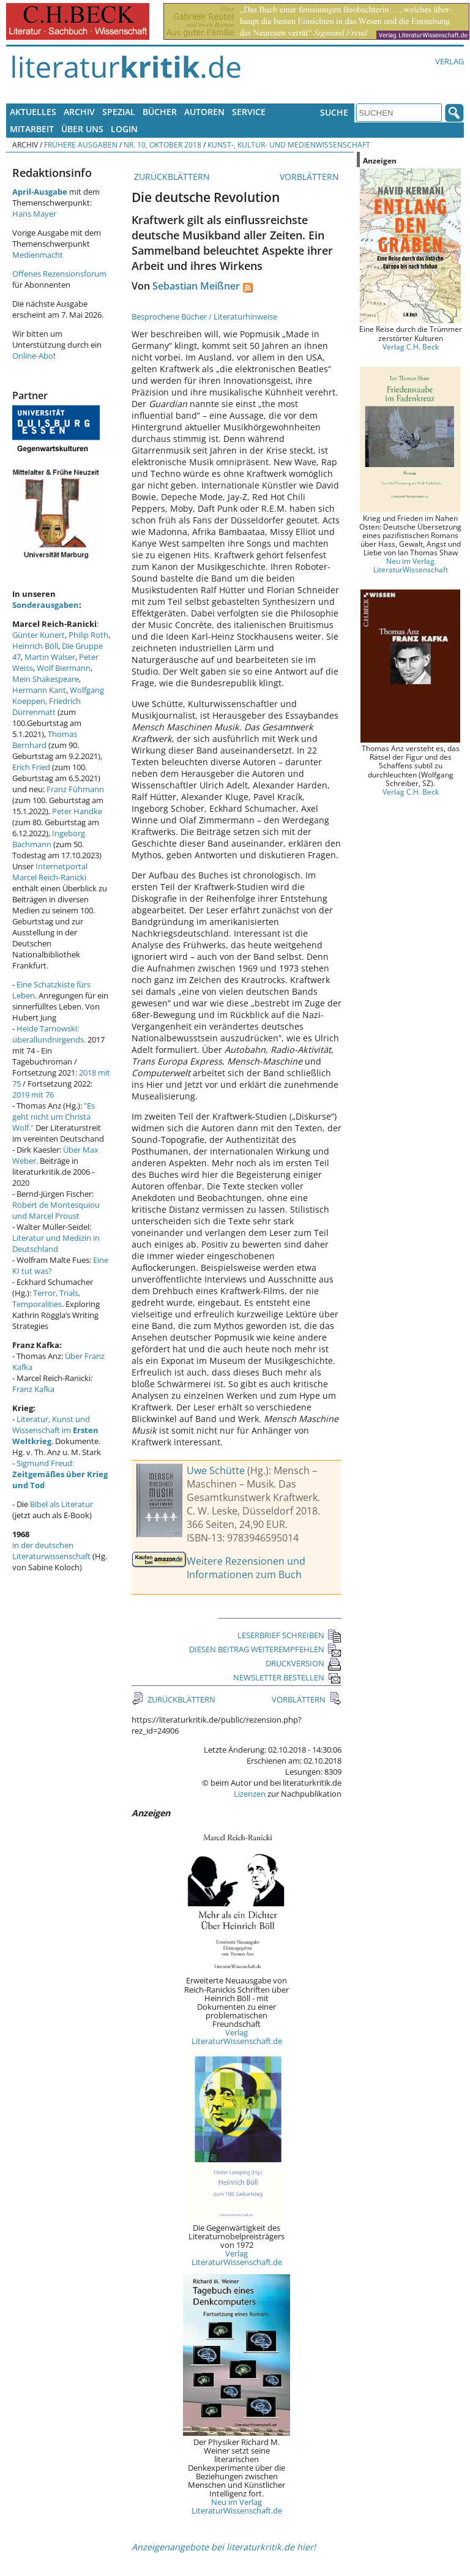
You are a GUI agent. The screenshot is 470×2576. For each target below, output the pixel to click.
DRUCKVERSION (303, 1663)
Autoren (204, 112)
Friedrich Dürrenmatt (46, 706)
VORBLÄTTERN (310, 176)
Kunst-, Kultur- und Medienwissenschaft (288, 144)
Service (249, 112)
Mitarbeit (32, 129)
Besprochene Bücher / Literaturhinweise (204, 316)
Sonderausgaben (45, 604)
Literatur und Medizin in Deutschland (56, 1243)
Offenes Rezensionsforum (59, 273)
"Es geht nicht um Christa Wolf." (53, 1116)
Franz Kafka (33, 1389)
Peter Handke (77, 811)
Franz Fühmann (75, 789)
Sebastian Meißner (196, 286)
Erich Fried (31, 767)
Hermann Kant (39, 689)
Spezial (118, 112)
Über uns (82, 129)
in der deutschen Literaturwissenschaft (51, 1551)
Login (124, 129)
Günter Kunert (38, 634)
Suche (334, 112)
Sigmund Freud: (60, 1474)
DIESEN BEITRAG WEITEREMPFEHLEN (265, 1649)
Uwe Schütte (216, 1470)
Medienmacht (37, 254)
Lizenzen (250, 1793)
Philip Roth (88, 634)
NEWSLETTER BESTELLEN (287, 1677)
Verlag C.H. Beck (410, 346)
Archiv (79, 112)
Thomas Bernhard (44, 739)
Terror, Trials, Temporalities (46, 1298)
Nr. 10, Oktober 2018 (162, 144)
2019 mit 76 (33, 1094)
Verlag (449, 61)
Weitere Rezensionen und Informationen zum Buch (246, 1567)
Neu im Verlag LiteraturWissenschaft (410, 565)
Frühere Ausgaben (81, 144)
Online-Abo (32, 355)
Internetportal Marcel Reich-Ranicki (50, 872)
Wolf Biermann (64, 667)
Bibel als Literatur (61, 1504)
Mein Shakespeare (45, 678)
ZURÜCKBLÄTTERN (171, 176)
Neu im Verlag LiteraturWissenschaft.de (237, 2506)
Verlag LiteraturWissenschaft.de (237, 2036)
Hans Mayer (34, 213)
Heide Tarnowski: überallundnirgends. (49, 1034)
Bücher (160, 112)
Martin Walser (49, 656)
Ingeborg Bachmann (48, 839)
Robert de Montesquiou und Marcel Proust (56, 1210)
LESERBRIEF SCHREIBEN (289, 1635)
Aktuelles (33, 112)
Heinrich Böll (35, 645)
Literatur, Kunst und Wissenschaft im (55, 1430)
